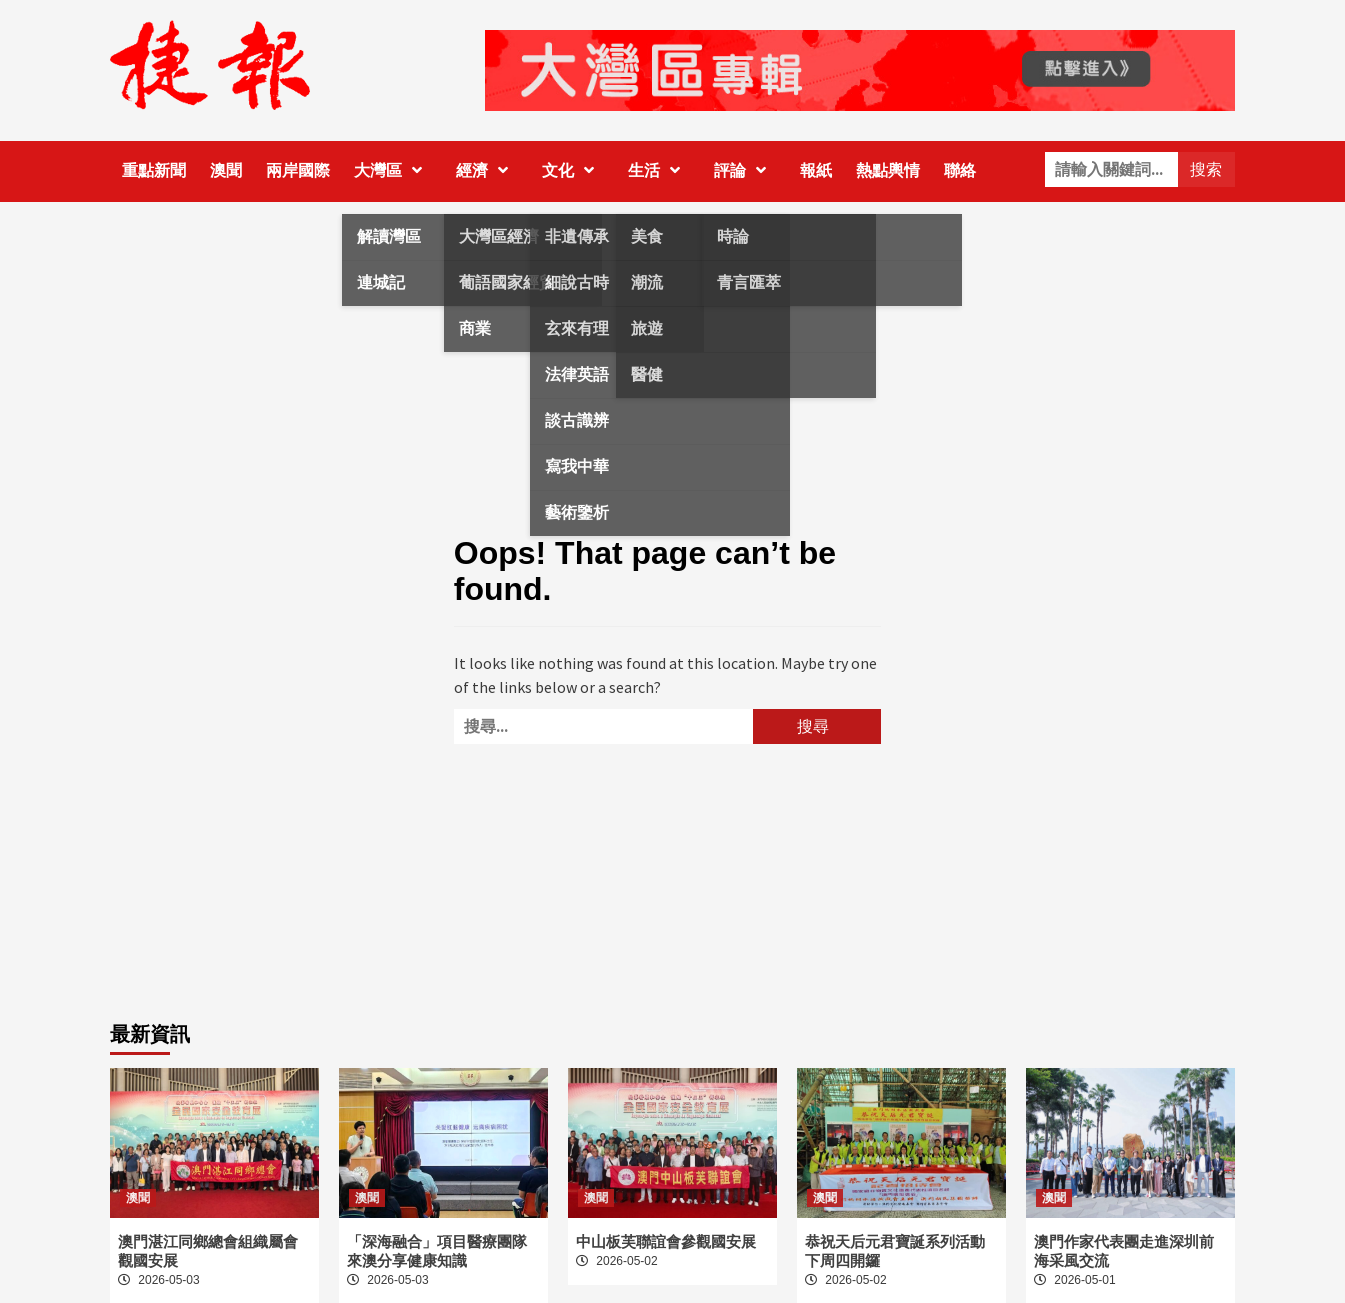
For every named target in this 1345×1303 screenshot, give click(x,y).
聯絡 (960, 170)
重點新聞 (154, 170)
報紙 (816, 170)
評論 (745, 170)
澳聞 (226, 170)
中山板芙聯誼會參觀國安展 (666, 1241)
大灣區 (393, 170)
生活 (659, 170)
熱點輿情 (888, 170)
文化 (573, 170)
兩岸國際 (298, 170)
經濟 (487, 170)
